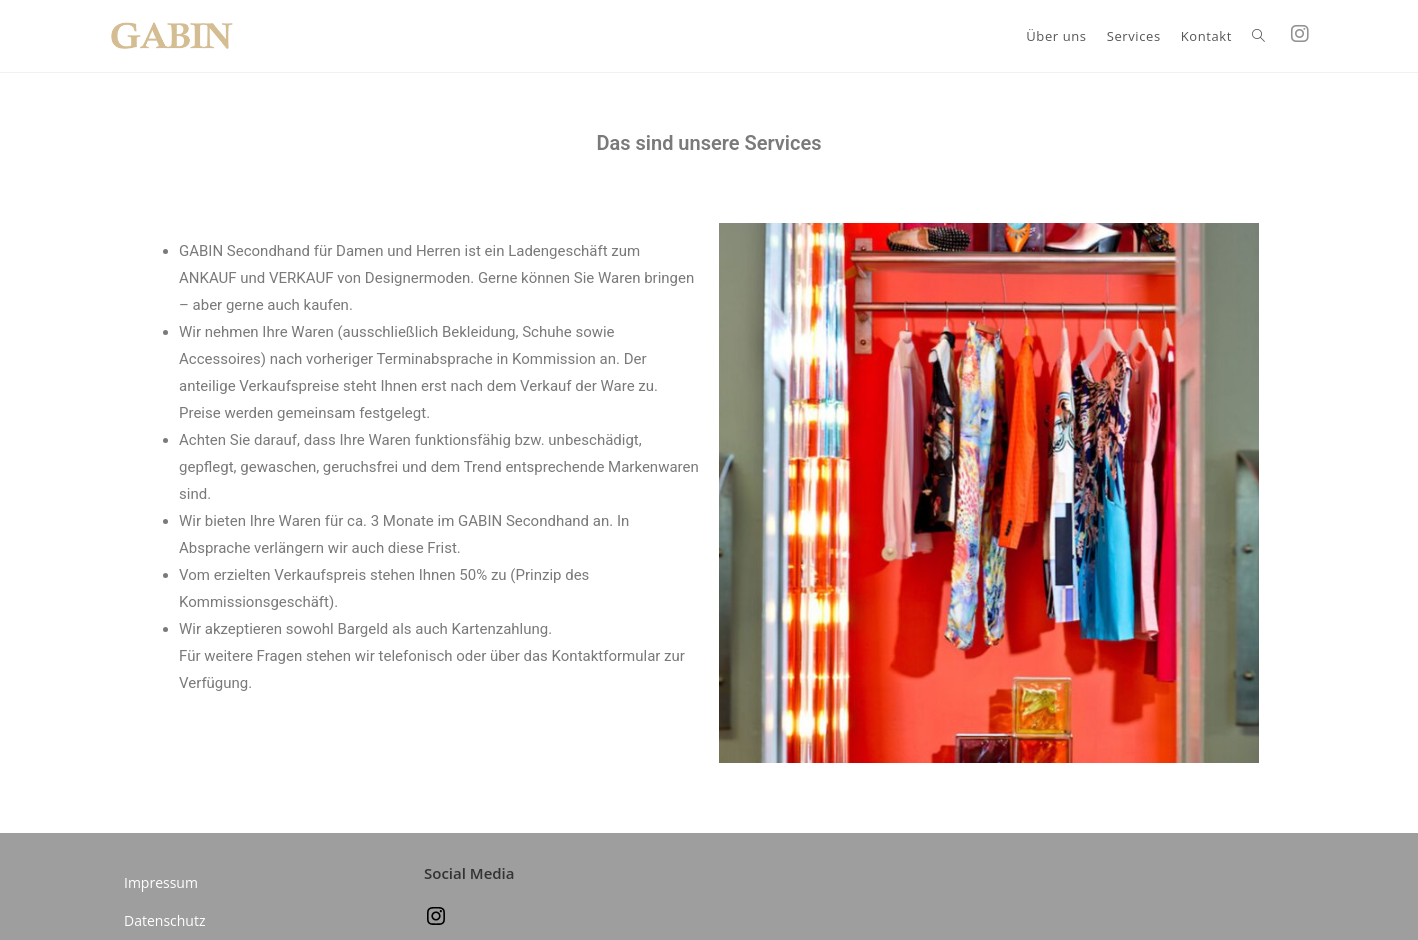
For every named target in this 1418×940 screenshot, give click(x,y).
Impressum (161, 882)
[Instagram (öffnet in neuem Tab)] (1300, 34)
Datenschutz (164, 920)
